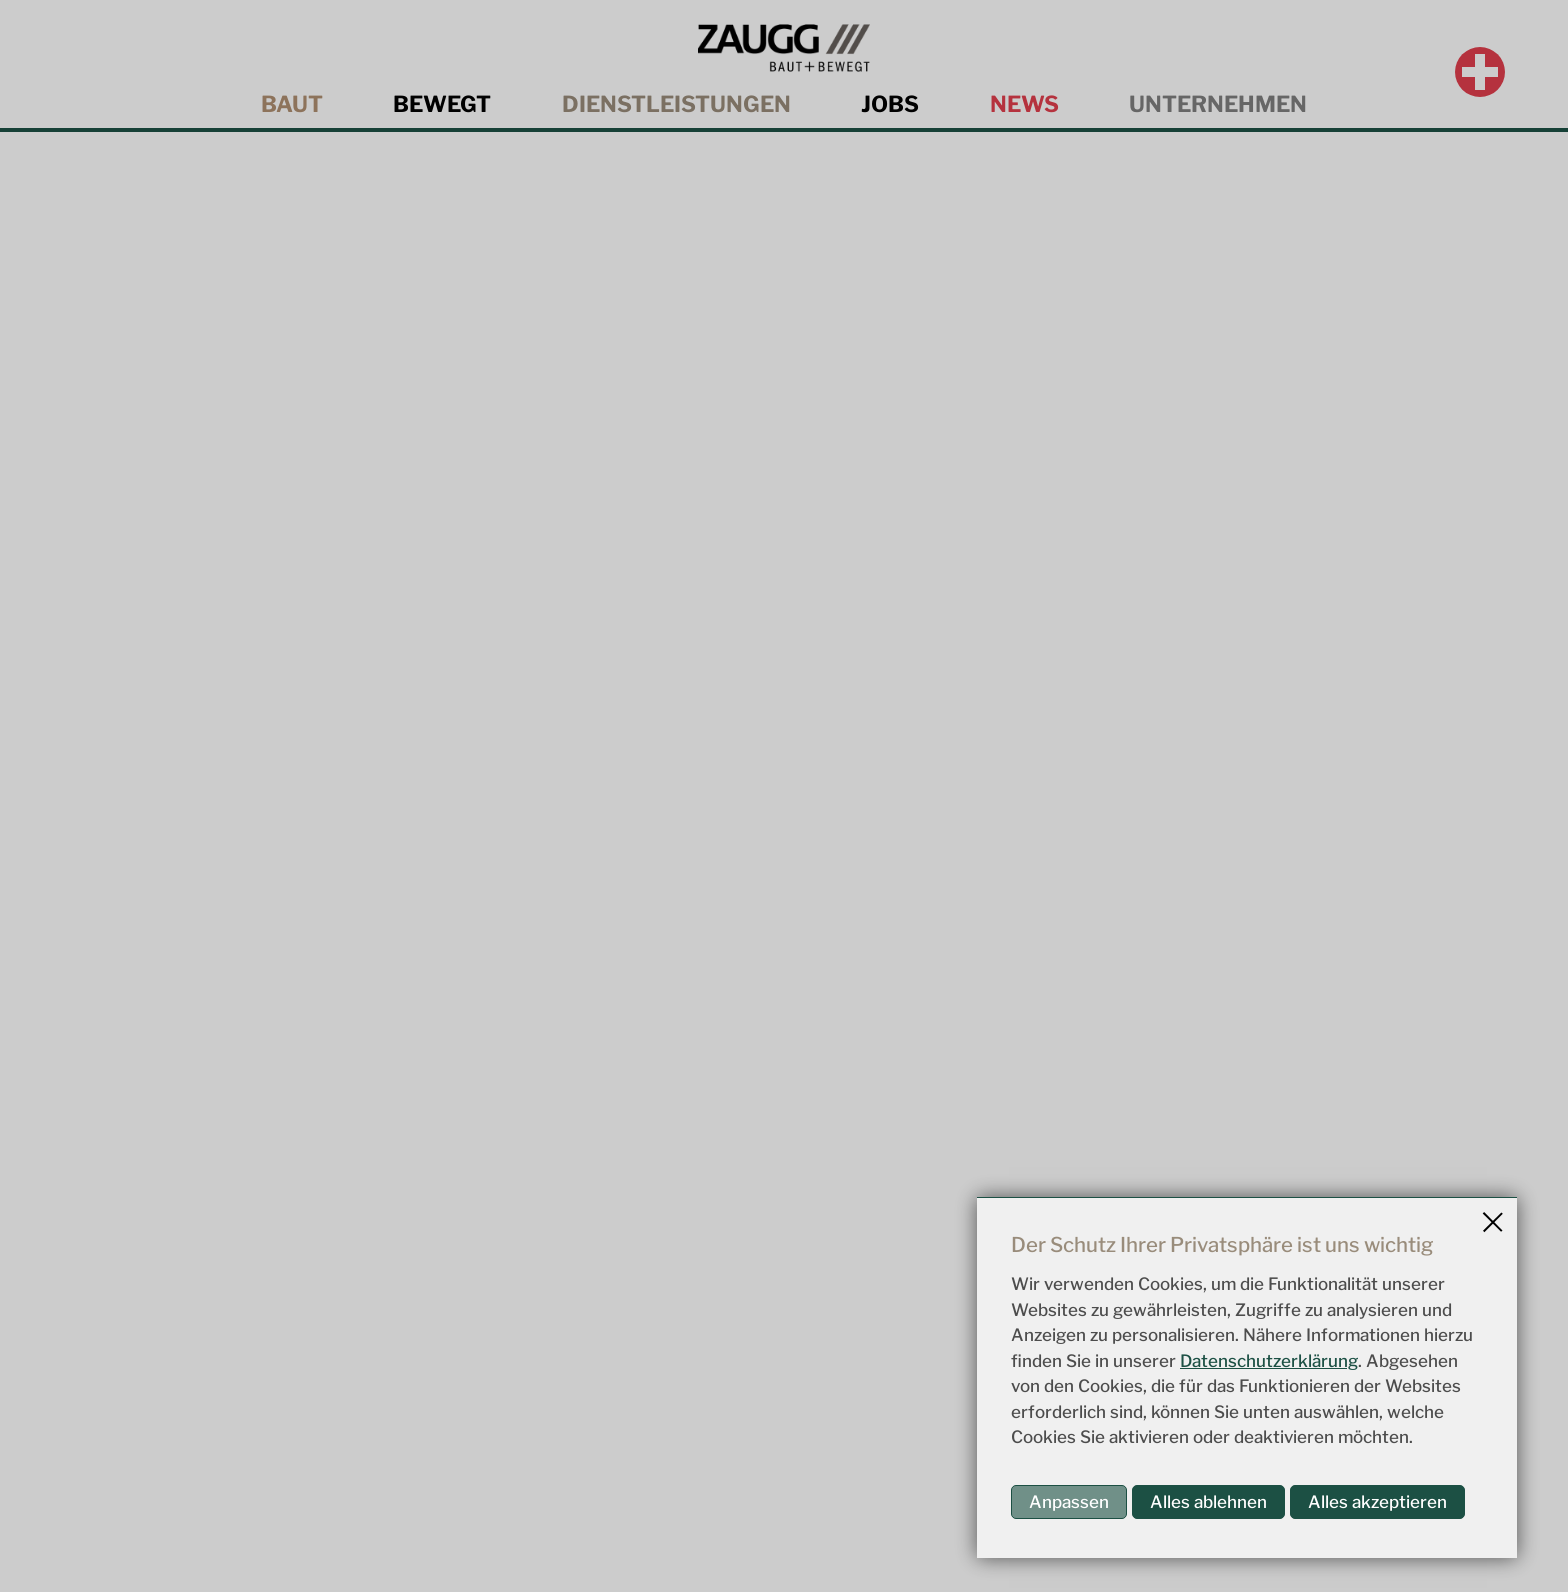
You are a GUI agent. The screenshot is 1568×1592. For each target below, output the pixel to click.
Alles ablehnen (1208, 1502)
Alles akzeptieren (1377, 1502)
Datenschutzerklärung (1269, 1361)
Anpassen (1069, 1502)
